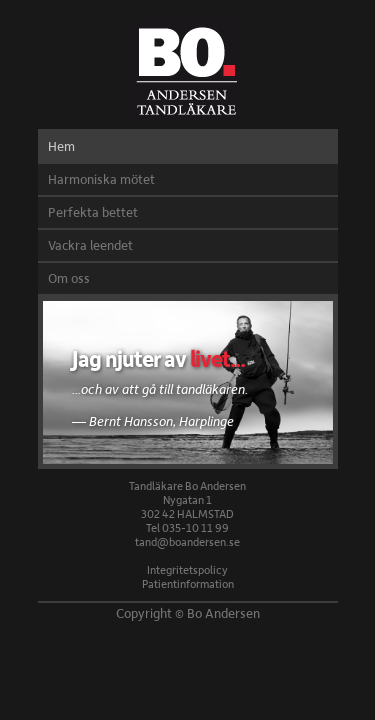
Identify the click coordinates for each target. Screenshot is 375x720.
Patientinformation (188, 583)
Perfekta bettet (93, 212)
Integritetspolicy (187, 569)
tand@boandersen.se (187, 541)
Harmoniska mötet (101, 179)
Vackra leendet (90, 245)
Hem (61, 146)
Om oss (69, 278)
